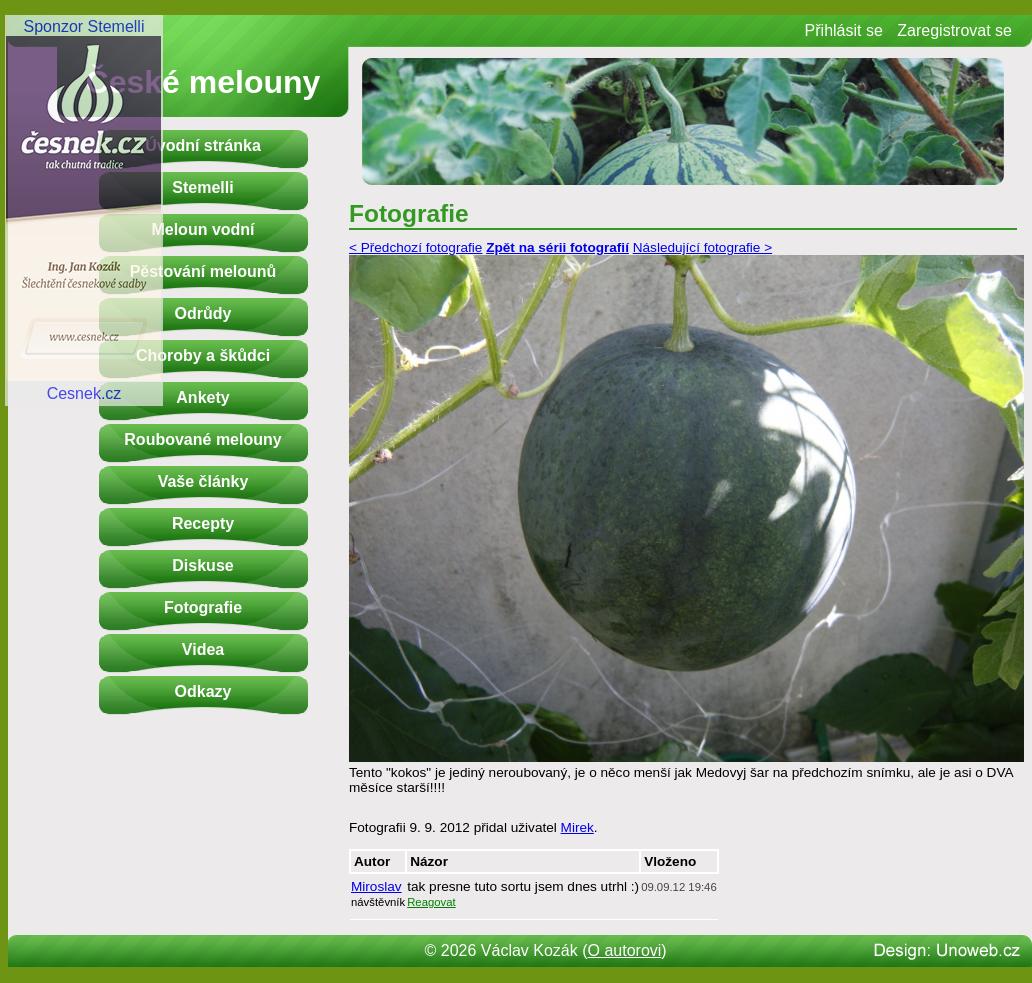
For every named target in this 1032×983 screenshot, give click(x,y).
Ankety (202, 397)
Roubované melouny (202, 439)
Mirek (577, 827)
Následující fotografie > (702, 247)
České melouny (203, 82)
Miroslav (376, 886)
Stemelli (202, 187)
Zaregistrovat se (954, 30)
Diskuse (202, 565)
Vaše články (203, 481)
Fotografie (203, 607)
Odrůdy (203, 313)
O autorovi (625, 950)
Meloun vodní (202, 229)
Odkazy (203, 691)
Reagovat (431, 902)
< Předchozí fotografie (415, 247)
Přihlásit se (844, 30)
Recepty (203, 523)
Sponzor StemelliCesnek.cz (84, 210)
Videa (203, 649)
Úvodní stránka (203, 145)
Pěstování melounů (203, 271)
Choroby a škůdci (203, 355)
